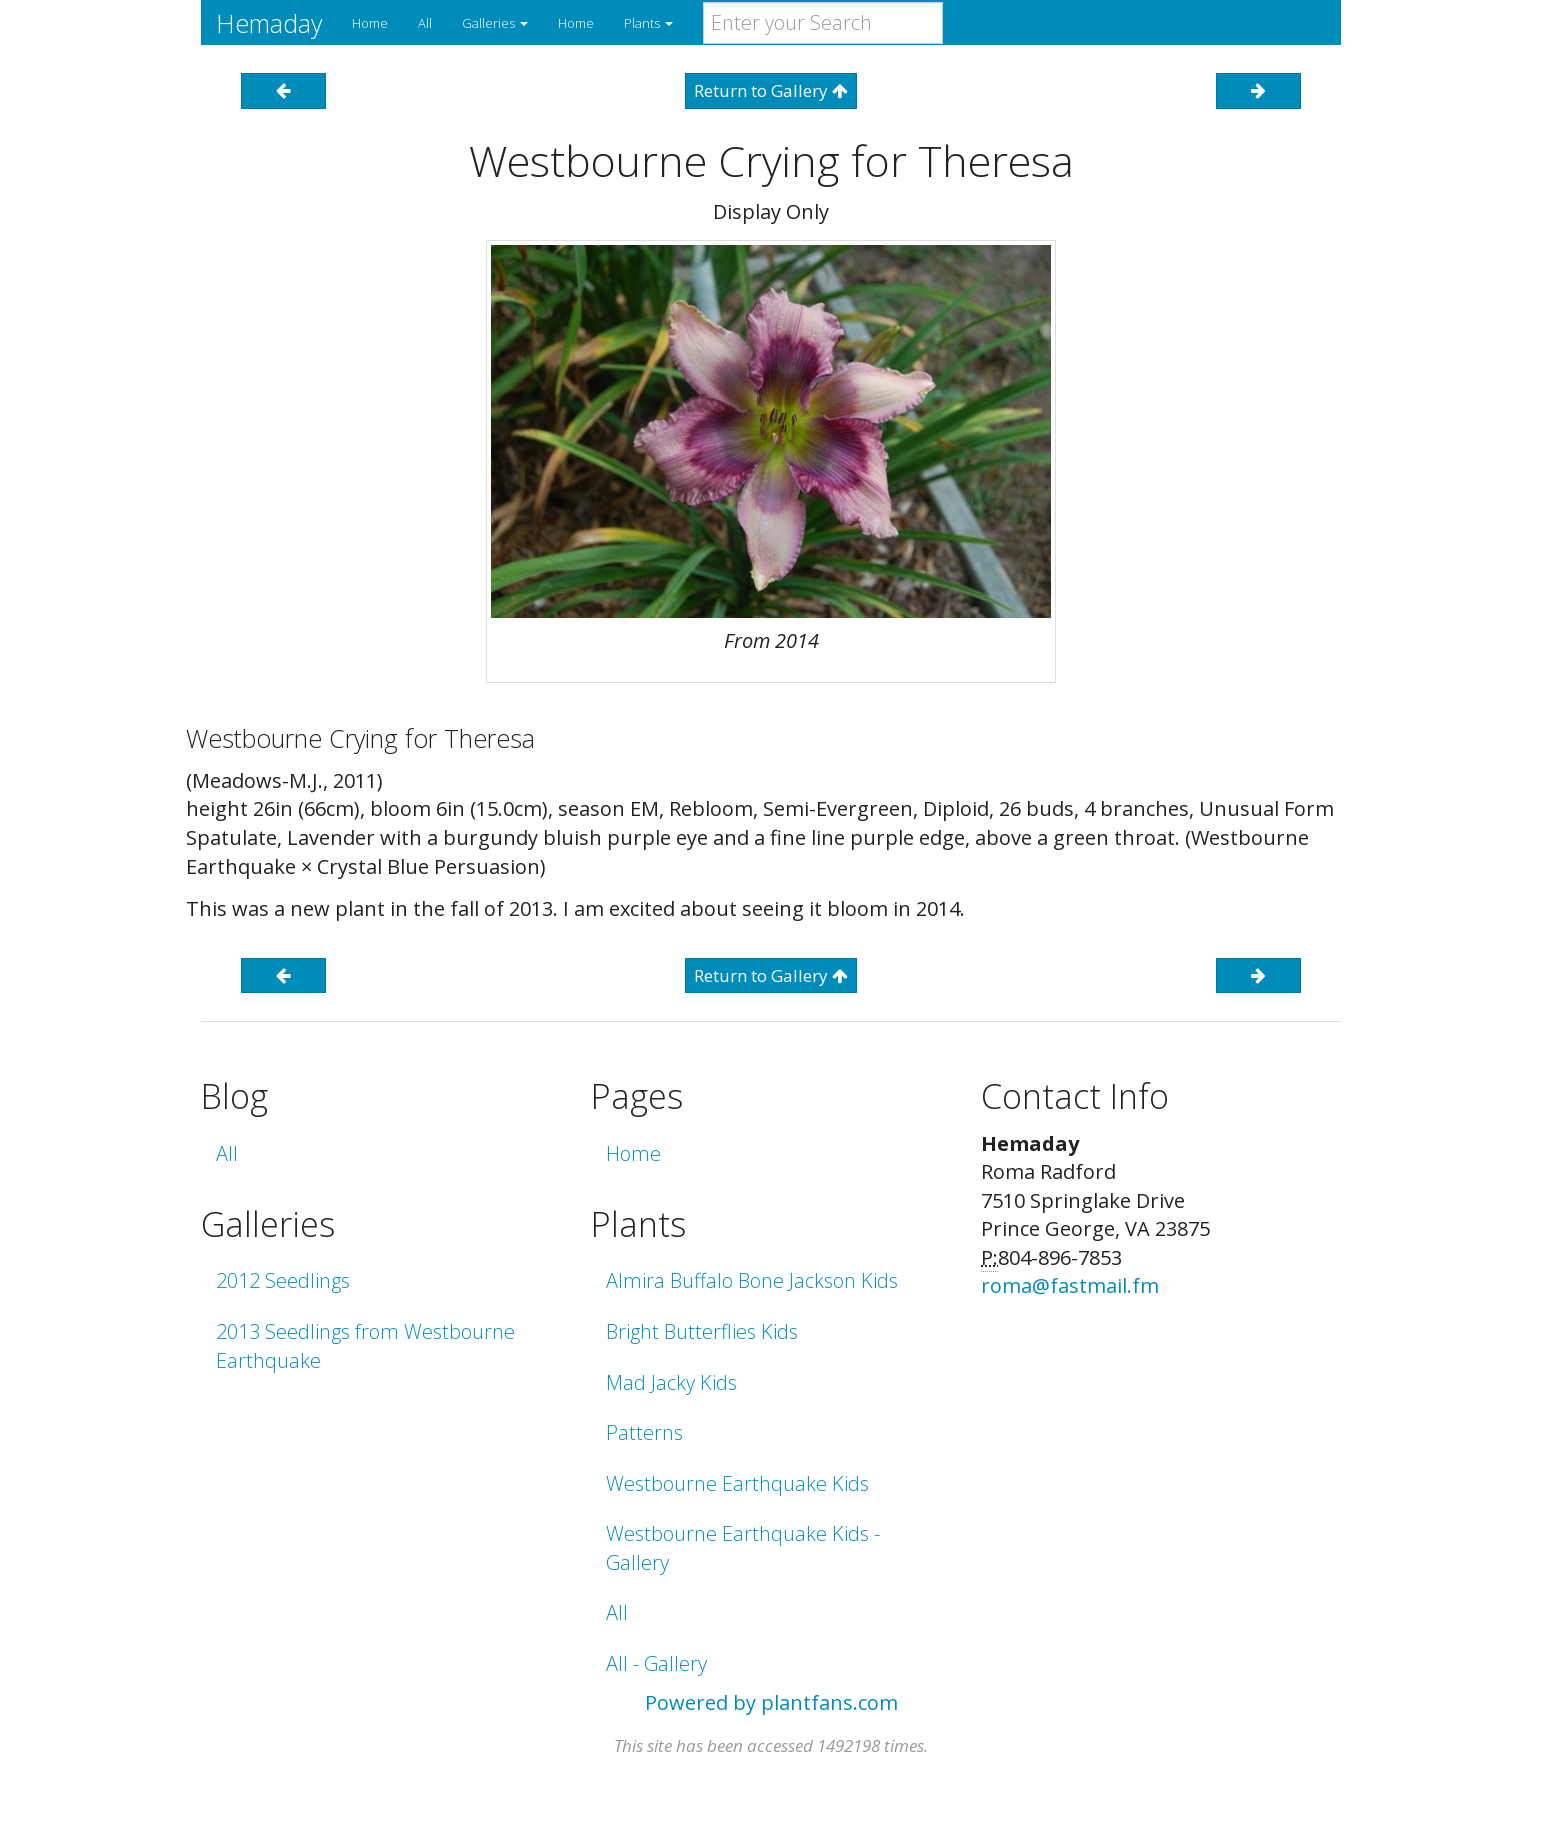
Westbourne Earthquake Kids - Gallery (743, 1548)
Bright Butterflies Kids (702, 1331)
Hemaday (269, 23)
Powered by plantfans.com (771, 1702)
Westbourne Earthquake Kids (737, 1483)
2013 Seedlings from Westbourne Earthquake (365, 1346)
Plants (648, 23)
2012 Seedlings (283, 1280)
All (425, 23)
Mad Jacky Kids (671, 1382)
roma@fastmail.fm (1070, 1285)
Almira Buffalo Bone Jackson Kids (752, 1280)
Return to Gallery (771, 90)
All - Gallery (656, 1663)
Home (370, 23)
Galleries (495, 23)
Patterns (644, 1432)
